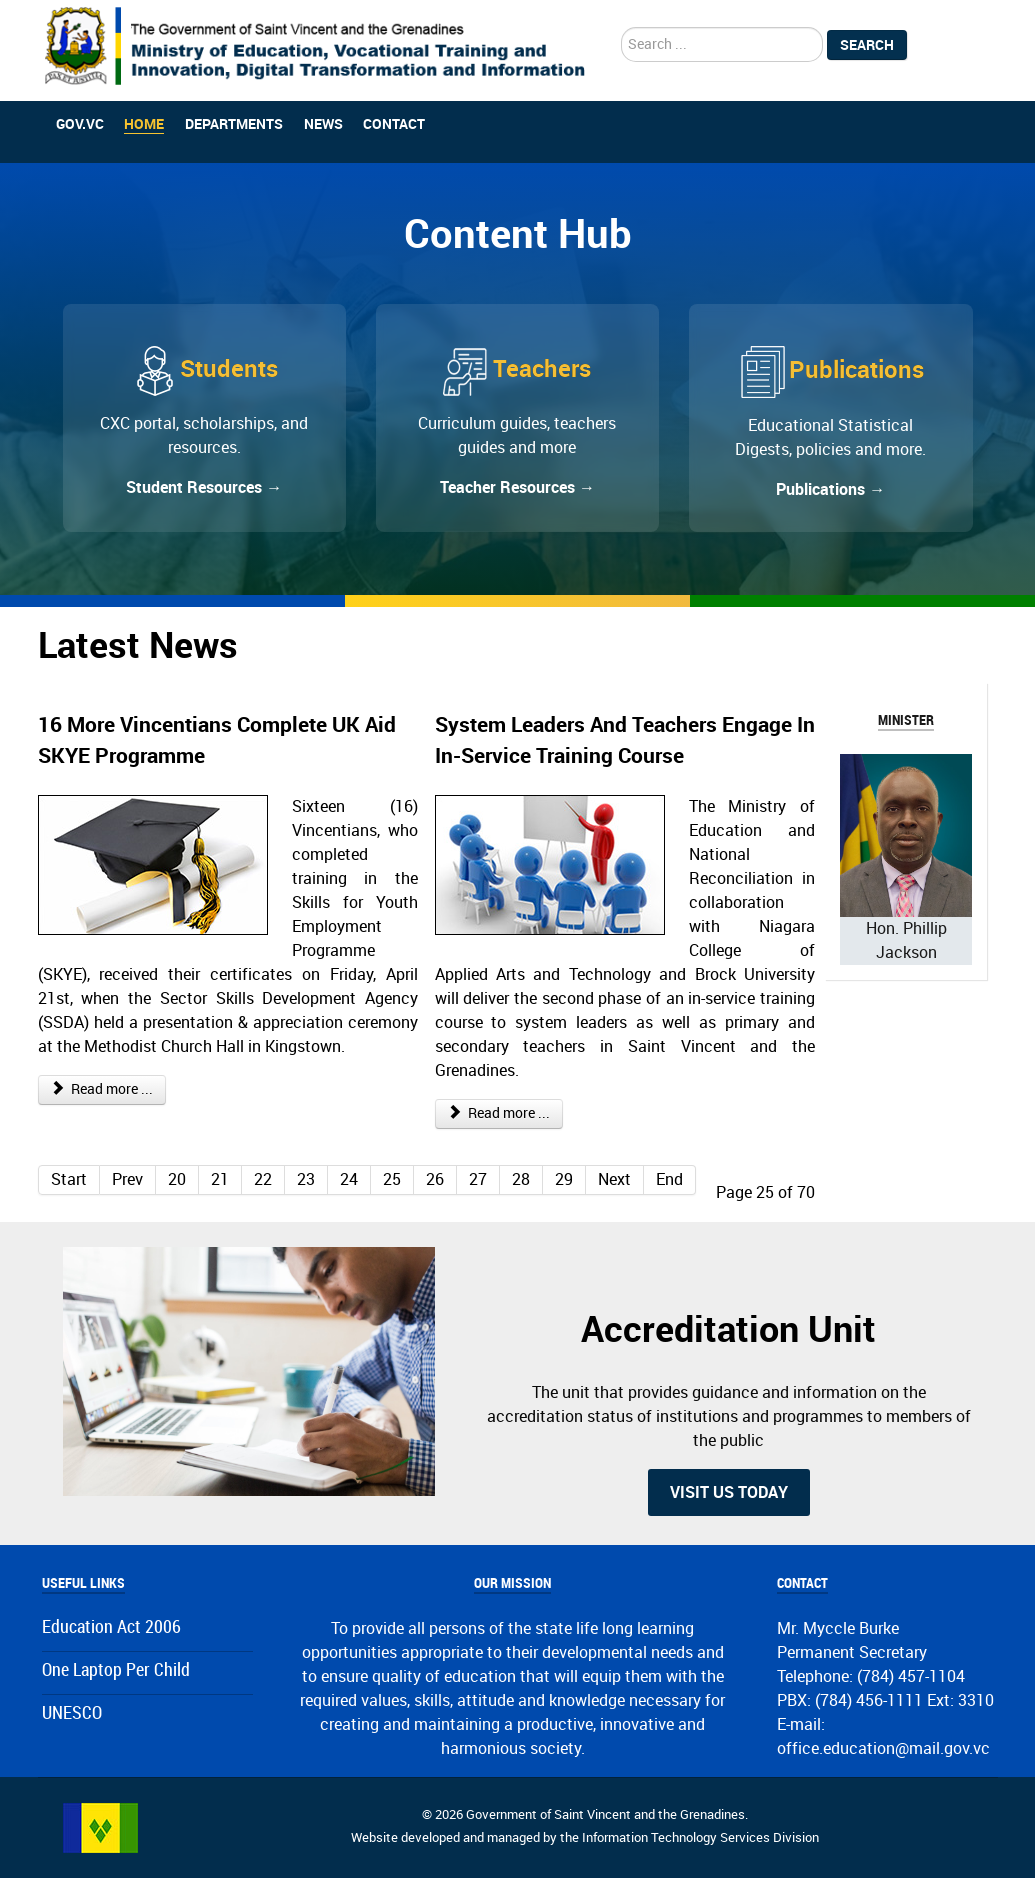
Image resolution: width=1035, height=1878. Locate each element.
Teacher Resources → (517, 487)
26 (435, 1179)
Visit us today (729, 1492)
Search (867, 45)
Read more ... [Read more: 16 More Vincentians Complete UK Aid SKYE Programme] (102, 1089)
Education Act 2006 (111, 1627)
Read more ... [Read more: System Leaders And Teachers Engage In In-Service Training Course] (499, 1113)
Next (614, 1179)
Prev (127, 1179)
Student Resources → (204, 487)
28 (521, 1179)
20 (177, 1179)
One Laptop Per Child (116, 1670)
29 (564, 1179)
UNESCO (72, 1713)
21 (220, 1179)
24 (349, 1179)
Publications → (830, 489)
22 (263, 1179)
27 (478, 1179)
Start (69, 1179)
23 (306, 1179)
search (621, 27)
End (669, 1179)
